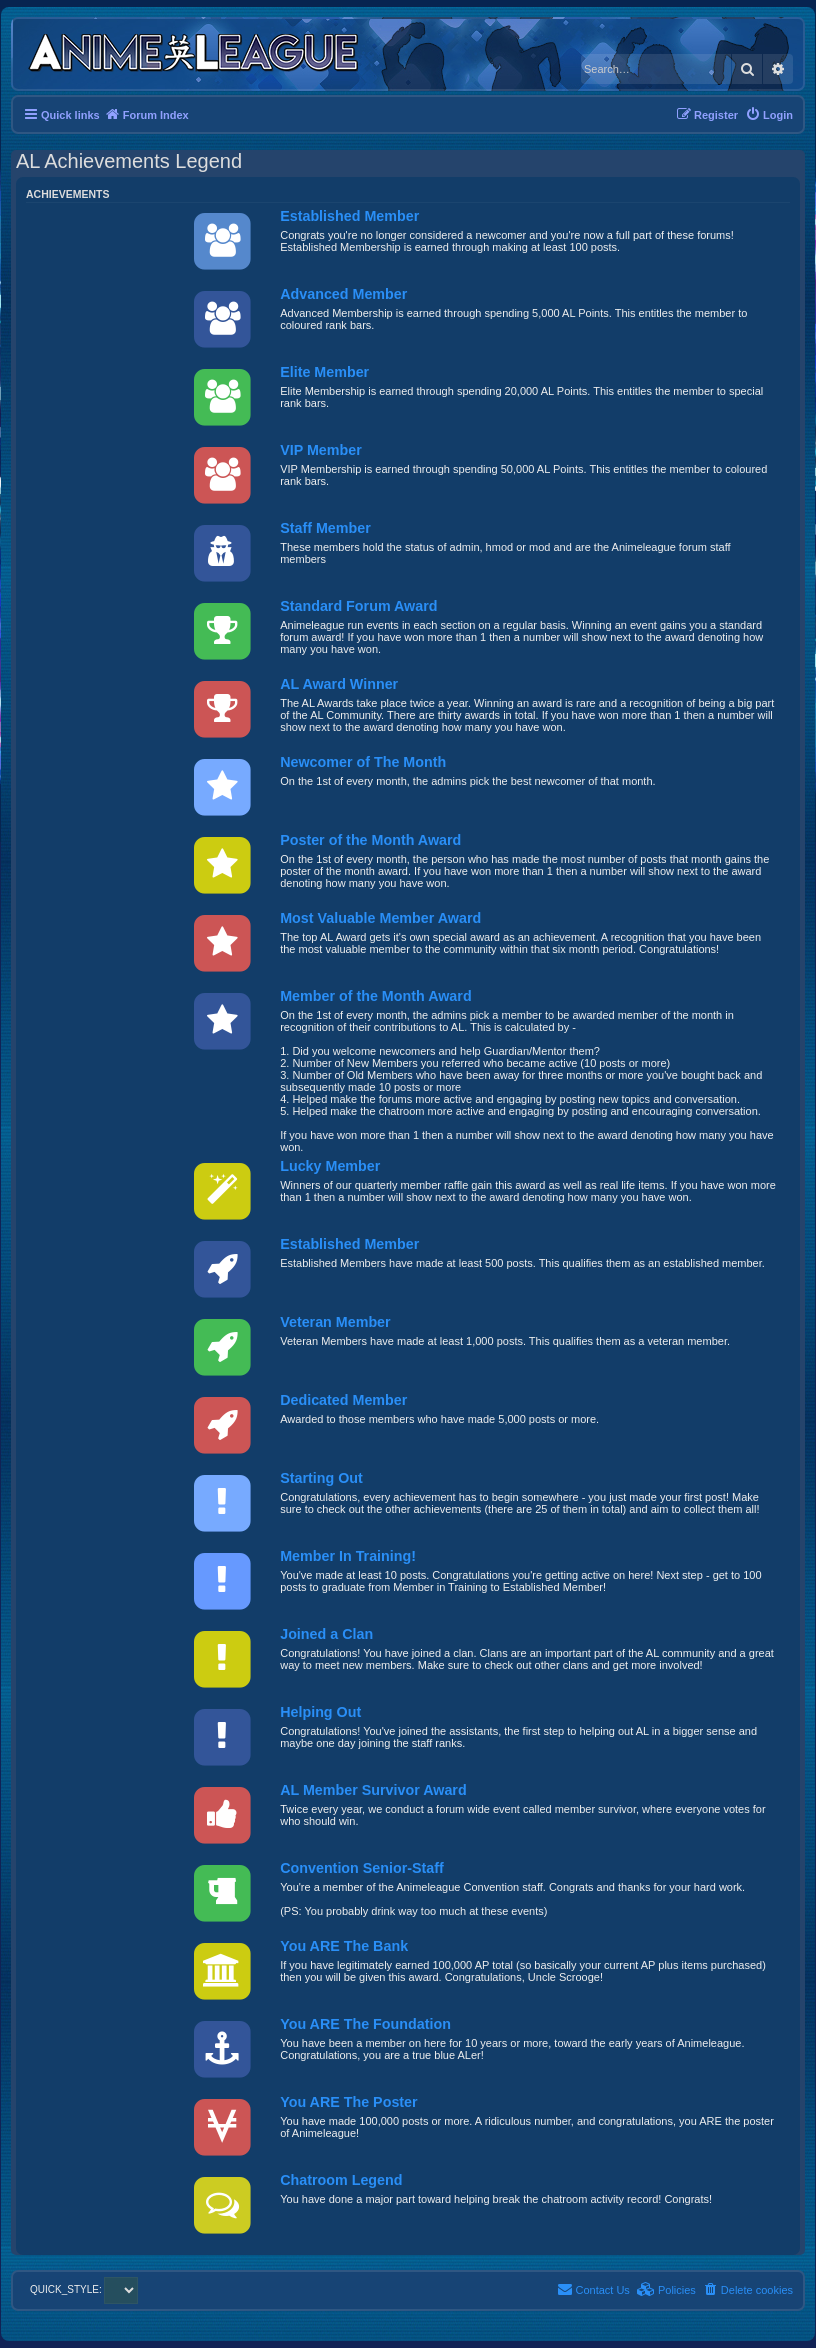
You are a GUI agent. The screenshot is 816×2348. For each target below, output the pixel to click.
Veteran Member (335, 1322)
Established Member (349, 216)
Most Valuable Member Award (380, 918)
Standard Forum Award (358, 606)
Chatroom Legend (341, 2180)
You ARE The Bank (344, 1946)
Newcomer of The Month (363, 762)
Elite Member (324, 372)
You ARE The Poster (348, 2102)
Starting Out (321, 1478)
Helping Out (320, 1712)
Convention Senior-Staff (362, 1868)
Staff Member (325, 528)
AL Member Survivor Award (373, 1790)
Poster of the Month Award (370, 840)
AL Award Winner (339, 684)
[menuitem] (769, 115)
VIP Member (321, 450)
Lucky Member (330, 1166)
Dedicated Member (343, 1400)
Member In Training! (348, 1556)
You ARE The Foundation (365, 2024)
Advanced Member (343, 294)
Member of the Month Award (375, 996)
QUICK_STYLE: (84, 2289)
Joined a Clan (326, 1634)
